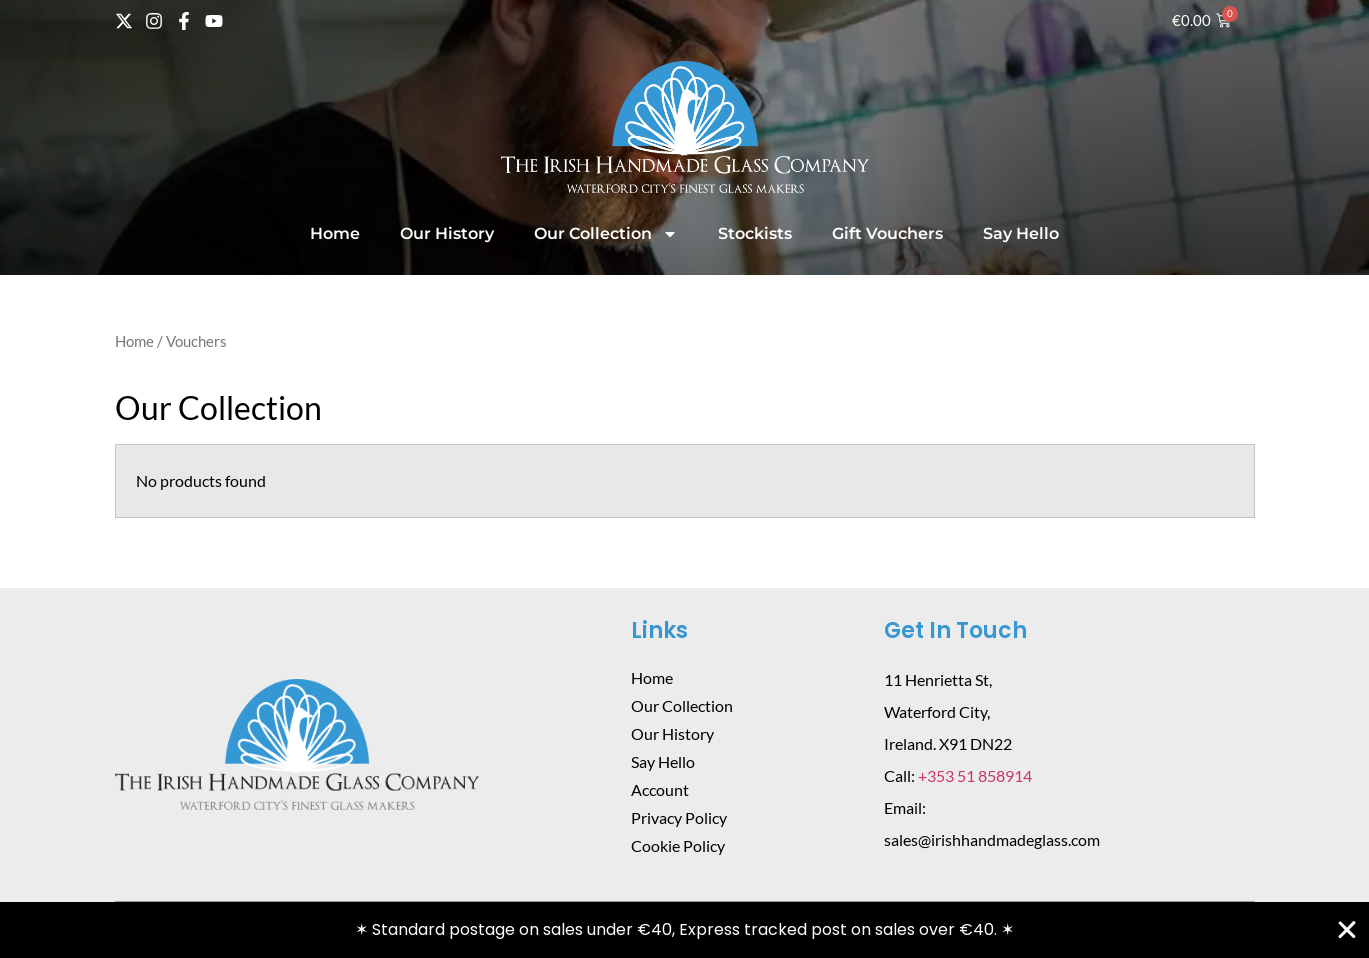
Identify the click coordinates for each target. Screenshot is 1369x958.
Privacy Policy (679, 817)
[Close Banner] (1347, 930)
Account (660, 789)
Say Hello (1021, 233)
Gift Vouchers (887, 233)
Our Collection (606, 234)
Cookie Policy (678, 845)
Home (335, 233)
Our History (447, 233)
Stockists (755, 233)
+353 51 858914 (975, 775)
